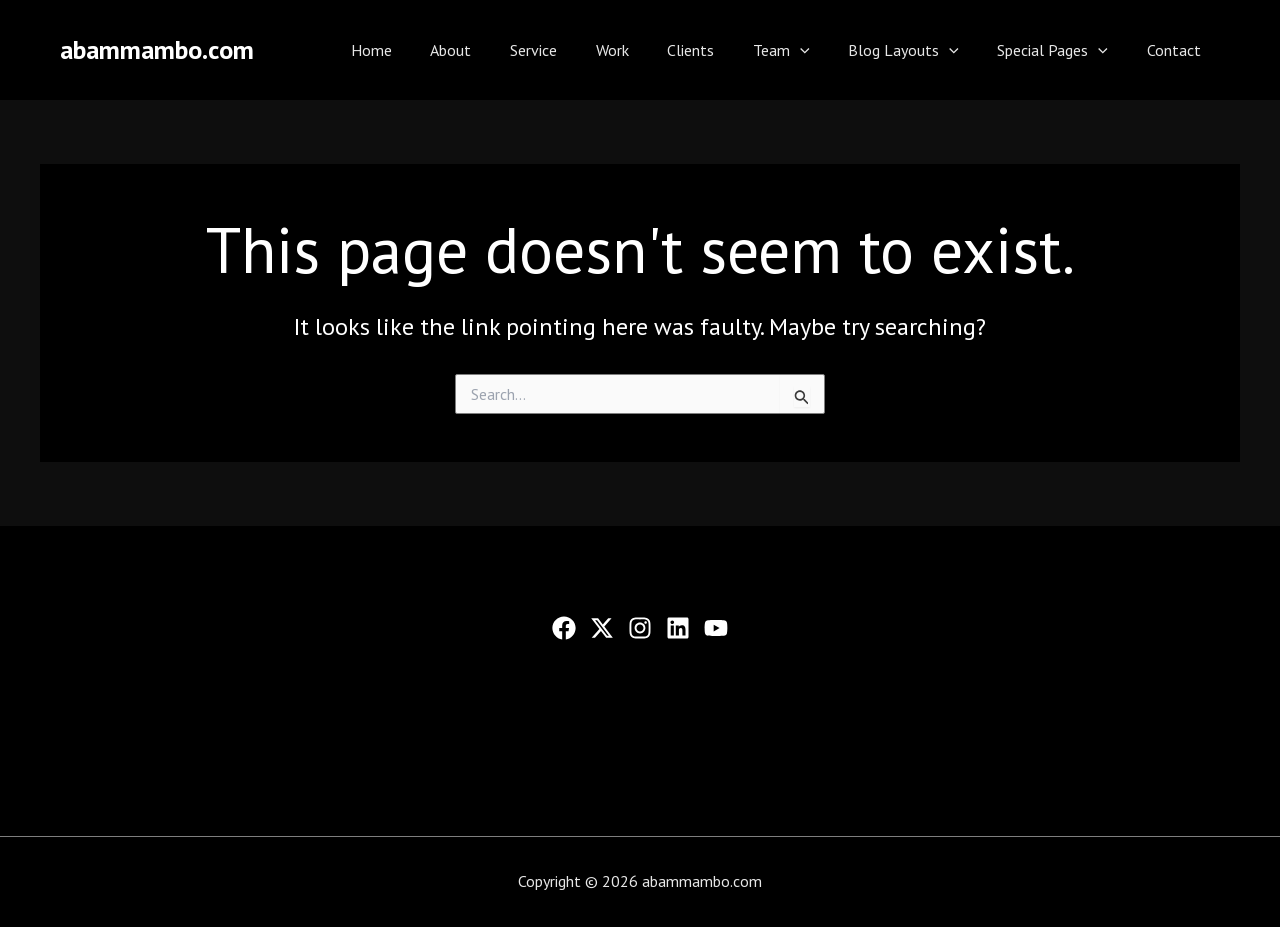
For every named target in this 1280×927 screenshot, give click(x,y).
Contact (1177, 50)
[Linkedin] (678, 628)
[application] (823, 50)
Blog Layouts (920, 50)
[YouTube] (716, 628)
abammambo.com (157, 49)
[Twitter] (602, 628)
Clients (720, 50)
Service (576, 50)
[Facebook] (564, 628)
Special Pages (1062, 50)
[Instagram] (640, 628)
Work (648, 50)
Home (427, 50)
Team (804, 50)
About (500, 50)
